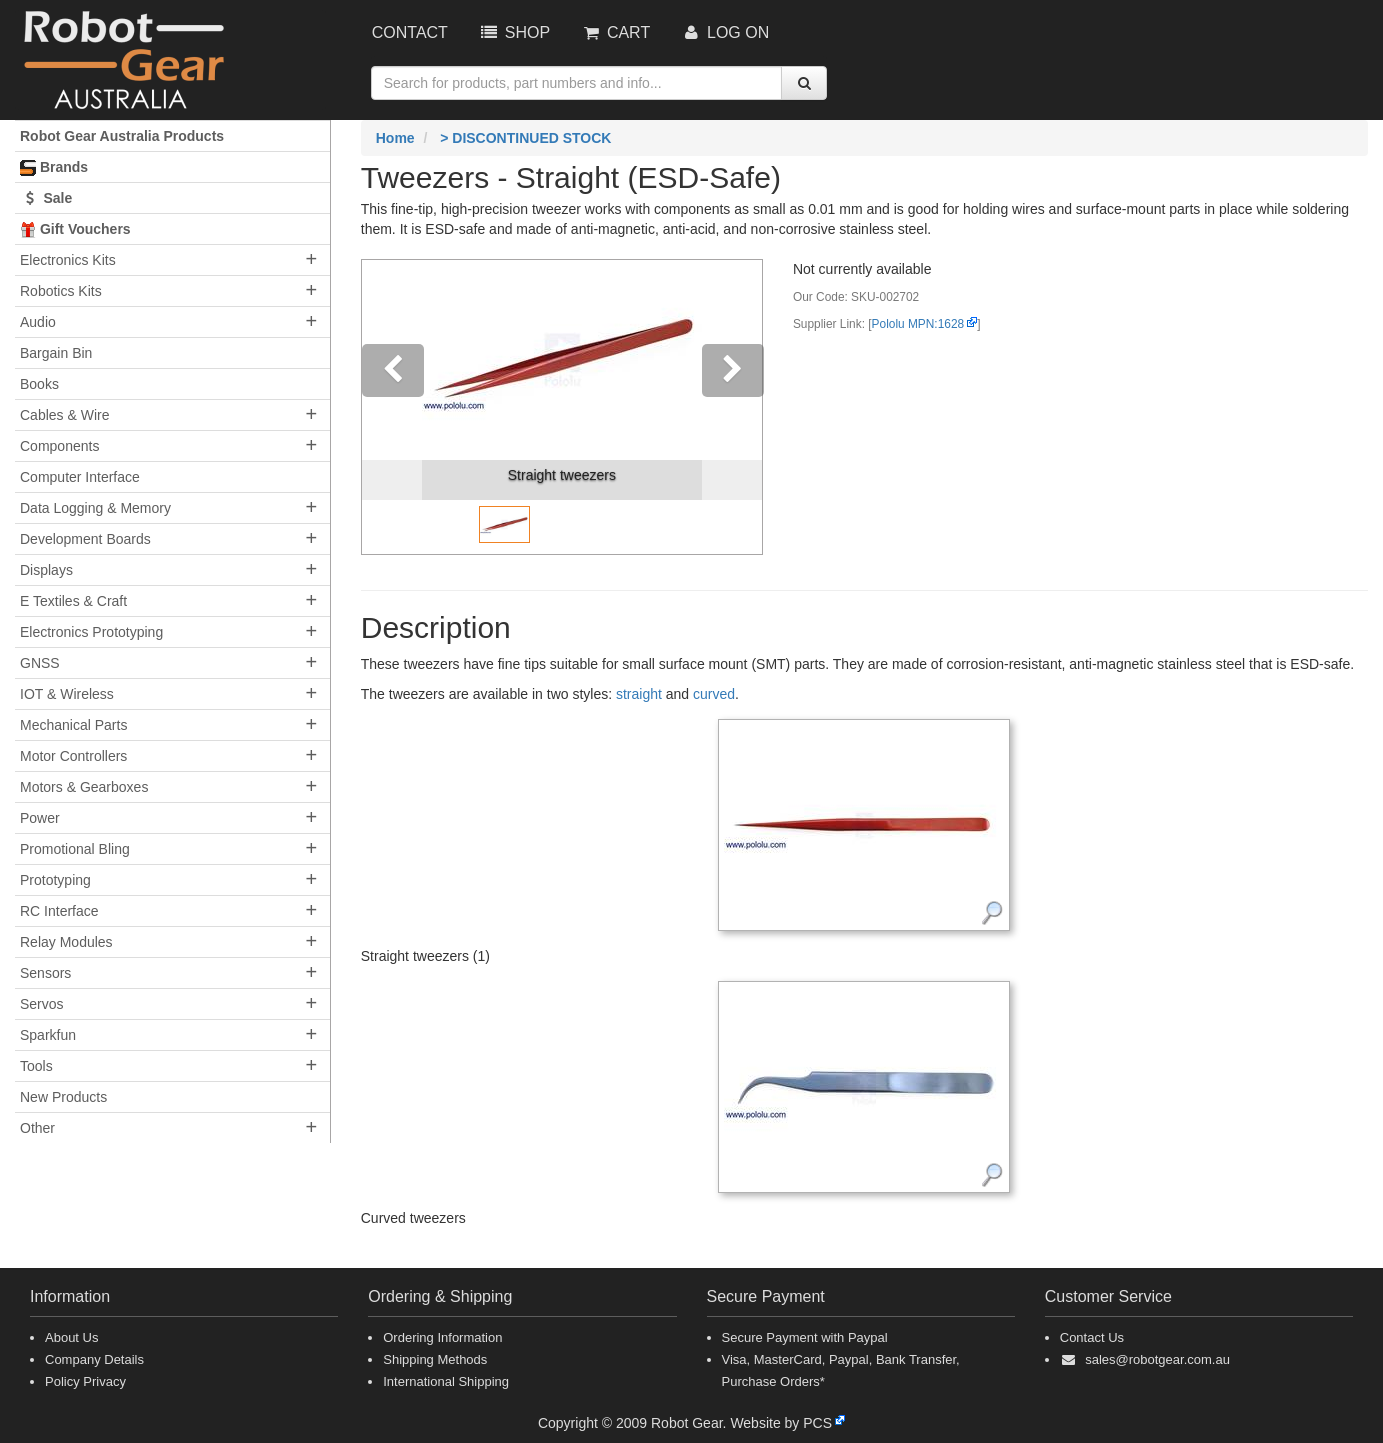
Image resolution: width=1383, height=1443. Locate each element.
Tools (36, 1066)
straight (639, 694)
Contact (410, 32)
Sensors (45, 973)
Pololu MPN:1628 (918, 324)
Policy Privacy (85, 1381)
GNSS (40, 663)
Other (37, 1128)
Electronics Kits (68, 260)
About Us (71, 1337)
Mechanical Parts (73, 725)
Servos (42, 1004)
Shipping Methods (435, 1359)
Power (40, 818)
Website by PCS (781, 1423)
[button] (392, 407)
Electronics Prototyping (91, 632)
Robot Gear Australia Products (122, 136)
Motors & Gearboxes (84, 787)
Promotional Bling (75, 849)
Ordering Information (442, 1337)
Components (59, 446)
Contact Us (1092, 1337)
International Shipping (446, 1381)
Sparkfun (48, 1035)
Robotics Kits (61, 291)
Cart (615, 32)
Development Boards (85, 539)
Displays (46, 570)
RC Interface (59, 911)
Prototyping (55, 880)
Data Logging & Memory (95, 508)
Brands (54, 167)
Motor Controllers (73, 756)
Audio (38, 322)
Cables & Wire (64, 415)
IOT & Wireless (67, 694)
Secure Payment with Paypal (805, 1337)
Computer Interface (80, 477)
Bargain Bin (56, 353)
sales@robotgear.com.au (1157, 1359)
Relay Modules (66, 942)
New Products (63, 1097)
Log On (724, 32)
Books (39, 384)
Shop (514, 32)
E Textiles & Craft (73, 601)
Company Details (94, 1359)
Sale (46, 198)
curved (714, 694)
